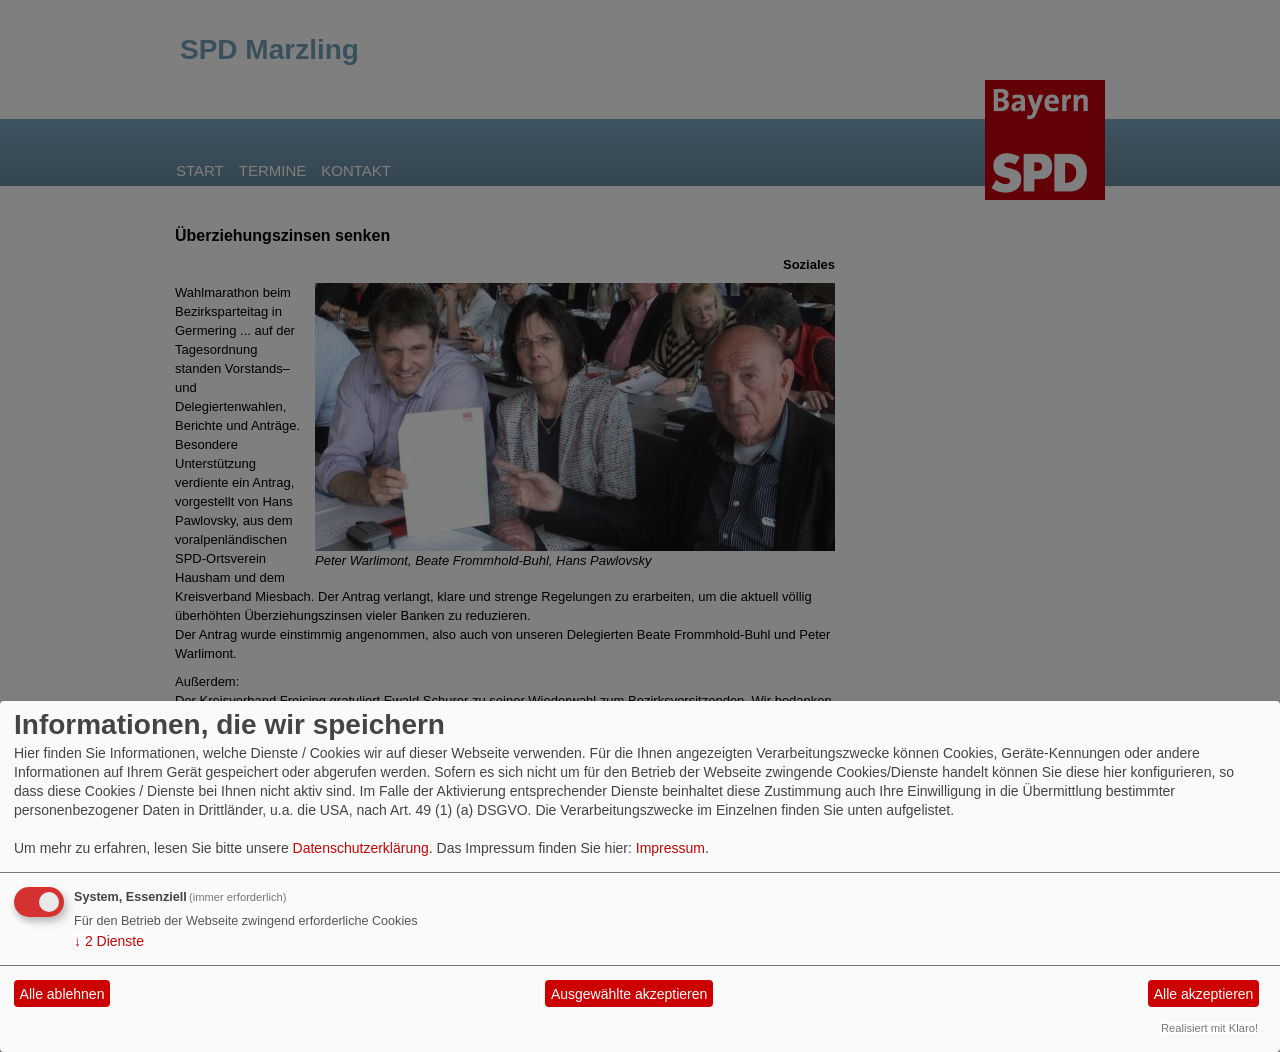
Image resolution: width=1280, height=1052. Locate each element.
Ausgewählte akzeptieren (629, 994)
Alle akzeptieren (1204, 994)
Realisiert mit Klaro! (1209, 1028)
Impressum (670, 848)
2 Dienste (109, 941)
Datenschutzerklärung (361, 848)
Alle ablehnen (62, 994)
